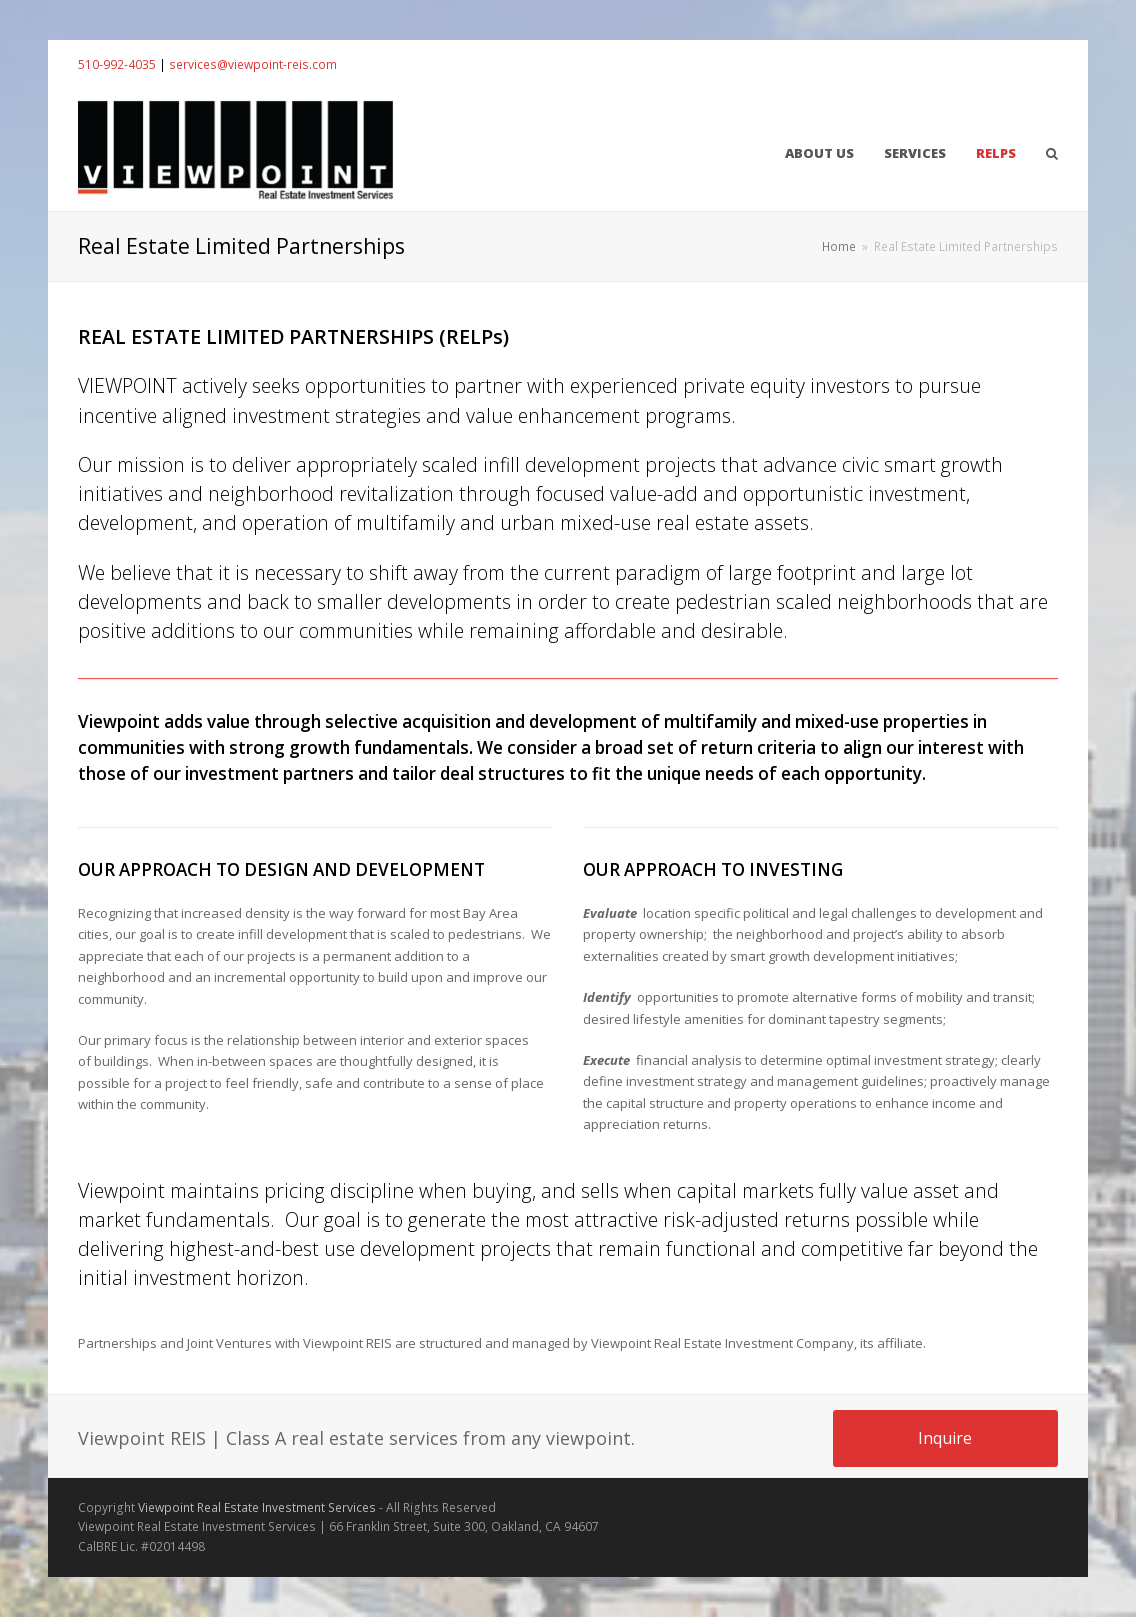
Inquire (945, 1438)
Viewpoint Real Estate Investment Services (257, 1507)
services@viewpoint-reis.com (253, 64)
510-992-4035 (117, 64)
